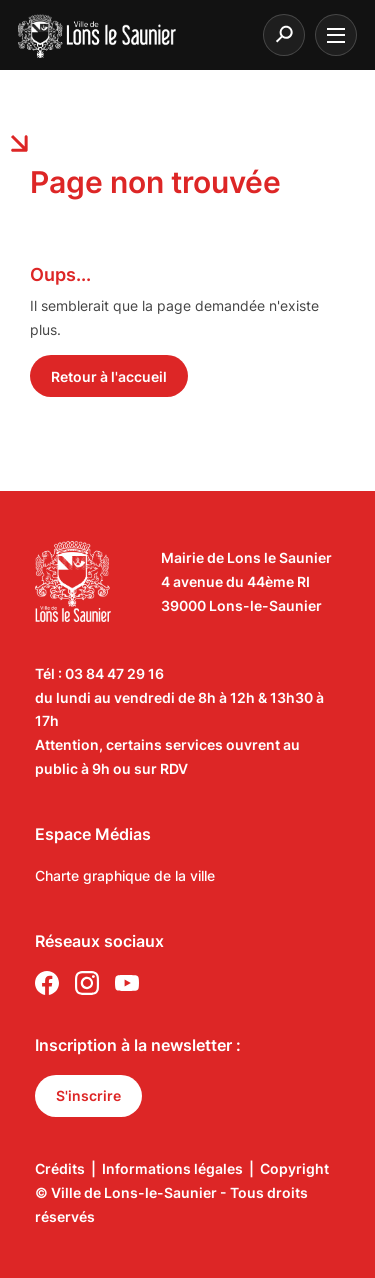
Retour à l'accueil (109, 376)
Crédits (60, 1168)
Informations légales (172, 1168)
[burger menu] (336, 35)
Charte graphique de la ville (125, 875)
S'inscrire (88, 1095)
